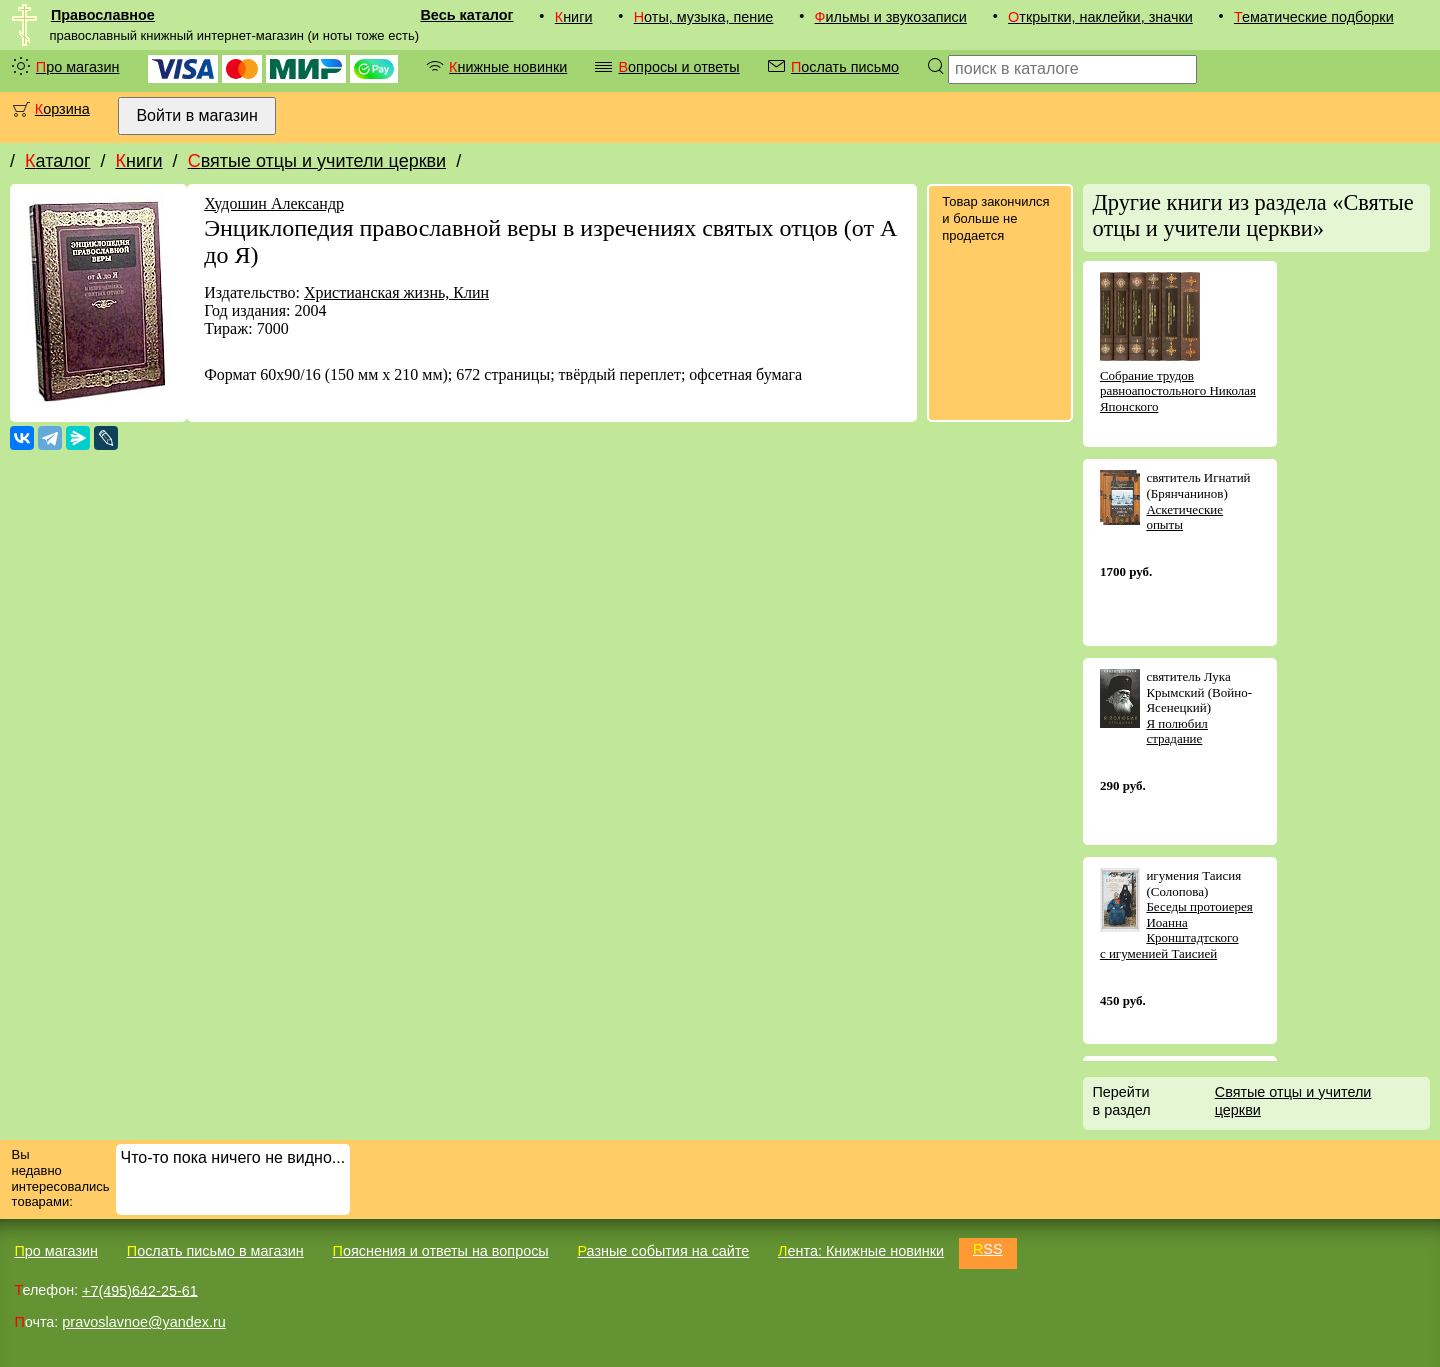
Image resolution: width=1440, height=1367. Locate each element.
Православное (103, 15)
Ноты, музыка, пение (704, 17)
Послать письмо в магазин (215, 1251)
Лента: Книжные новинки (861, 1251)
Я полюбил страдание (1176, 731)
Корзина (62, 109)
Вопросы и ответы (678, 67)
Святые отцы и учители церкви (317, 161)
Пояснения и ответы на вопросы (441, 1251)
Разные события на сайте (663, 1251)
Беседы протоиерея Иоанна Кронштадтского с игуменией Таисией (1176, 930)
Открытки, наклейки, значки (1100, 17)
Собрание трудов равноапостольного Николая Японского (1178, 391)
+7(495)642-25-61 (140, 1290)
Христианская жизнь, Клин (396, 292)
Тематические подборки (1314, 17)
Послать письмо (845, 67)
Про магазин (78, 67)
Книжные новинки (508, 67)
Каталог (57, 161)
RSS (988, 1249)
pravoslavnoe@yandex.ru (143, 1322)
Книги (574, 17)
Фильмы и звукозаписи (891, 17)
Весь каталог (466, 15)
